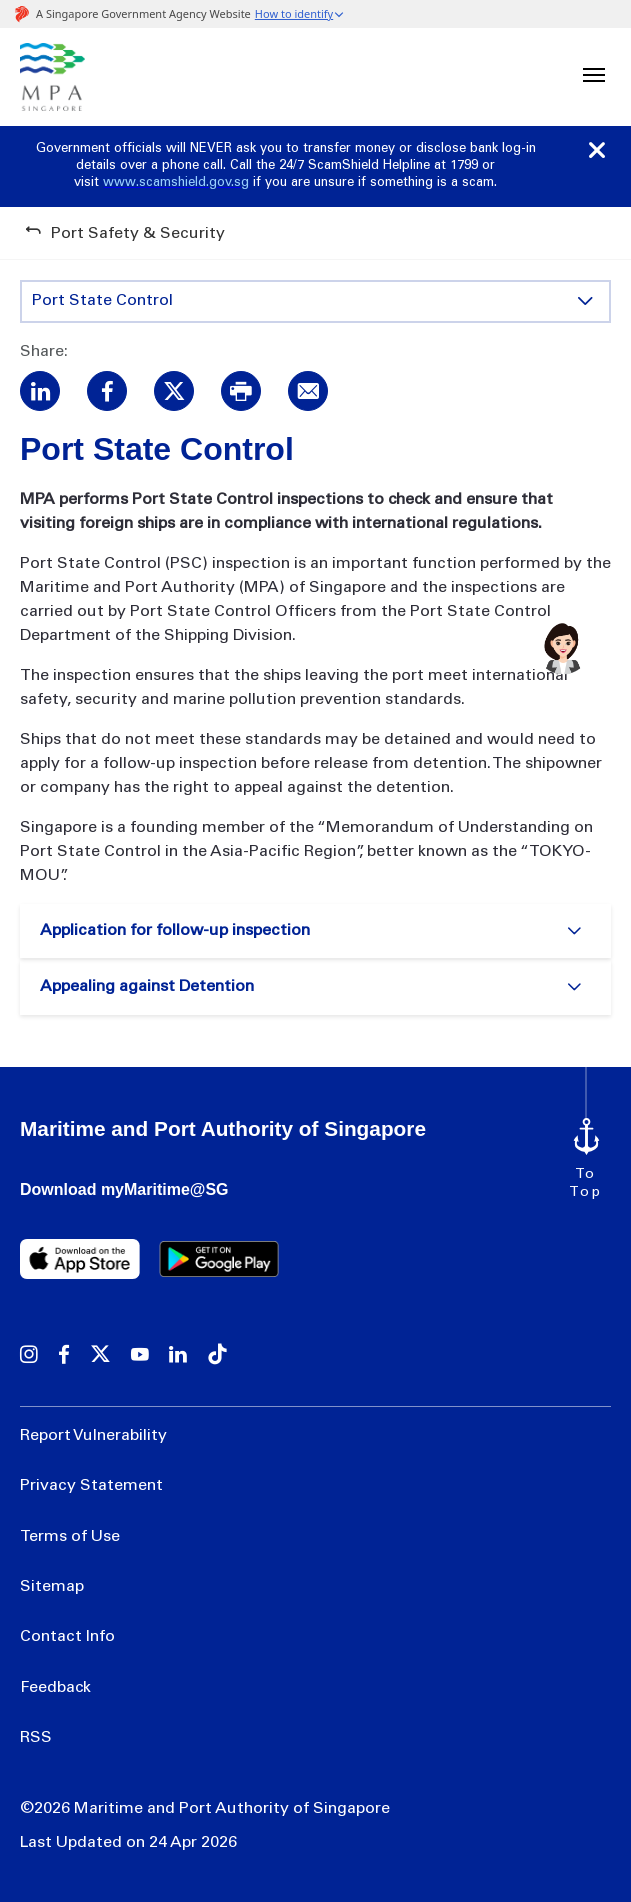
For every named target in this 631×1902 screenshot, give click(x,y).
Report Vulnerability (93, 1436)
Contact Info (67, 1637)
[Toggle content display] (585, 301)
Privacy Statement (91, 1486)
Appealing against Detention (147, 987)
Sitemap (52, 1587)
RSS (36, 1738)
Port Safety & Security (138, 234)
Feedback (55, 1688)
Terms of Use (70, 1537)
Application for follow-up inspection (175, 931)
